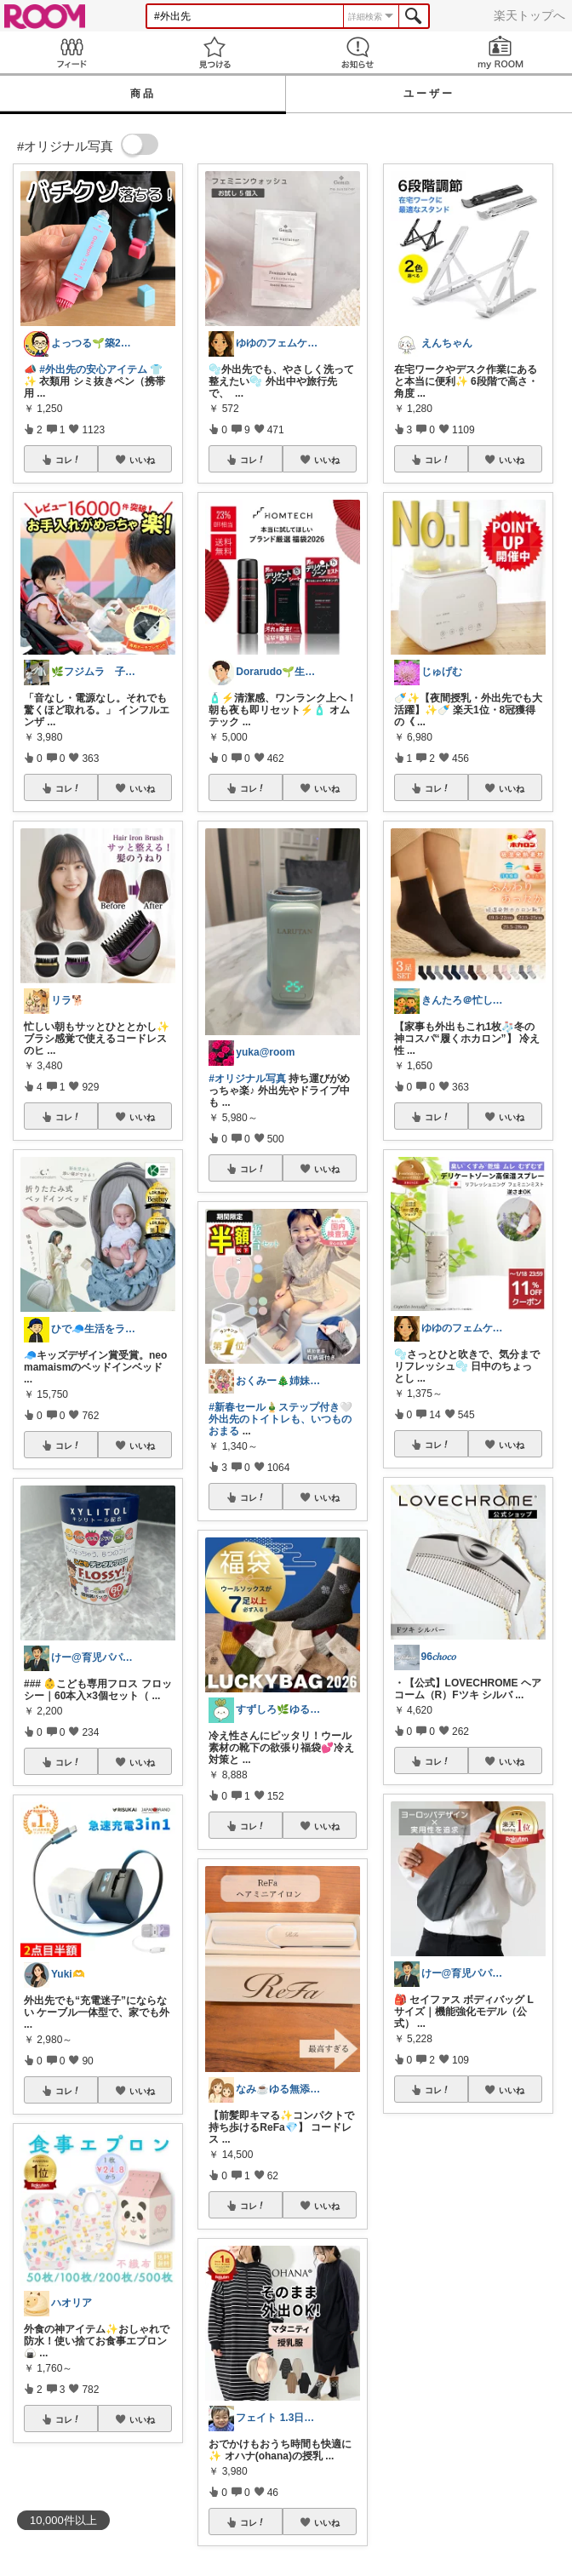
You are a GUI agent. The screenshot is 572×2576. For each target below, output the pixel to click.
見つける (214, 52)
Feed (71, 52)
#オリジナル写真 (247, 1079)
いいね (142, 459)
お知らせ (357, 52)
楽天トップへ (529, 15)
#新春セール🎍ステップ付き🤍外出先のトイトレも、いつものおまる (280, 1419)
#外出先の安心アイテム (93, 369)
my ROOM (500, 52)
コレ (68, 459)
